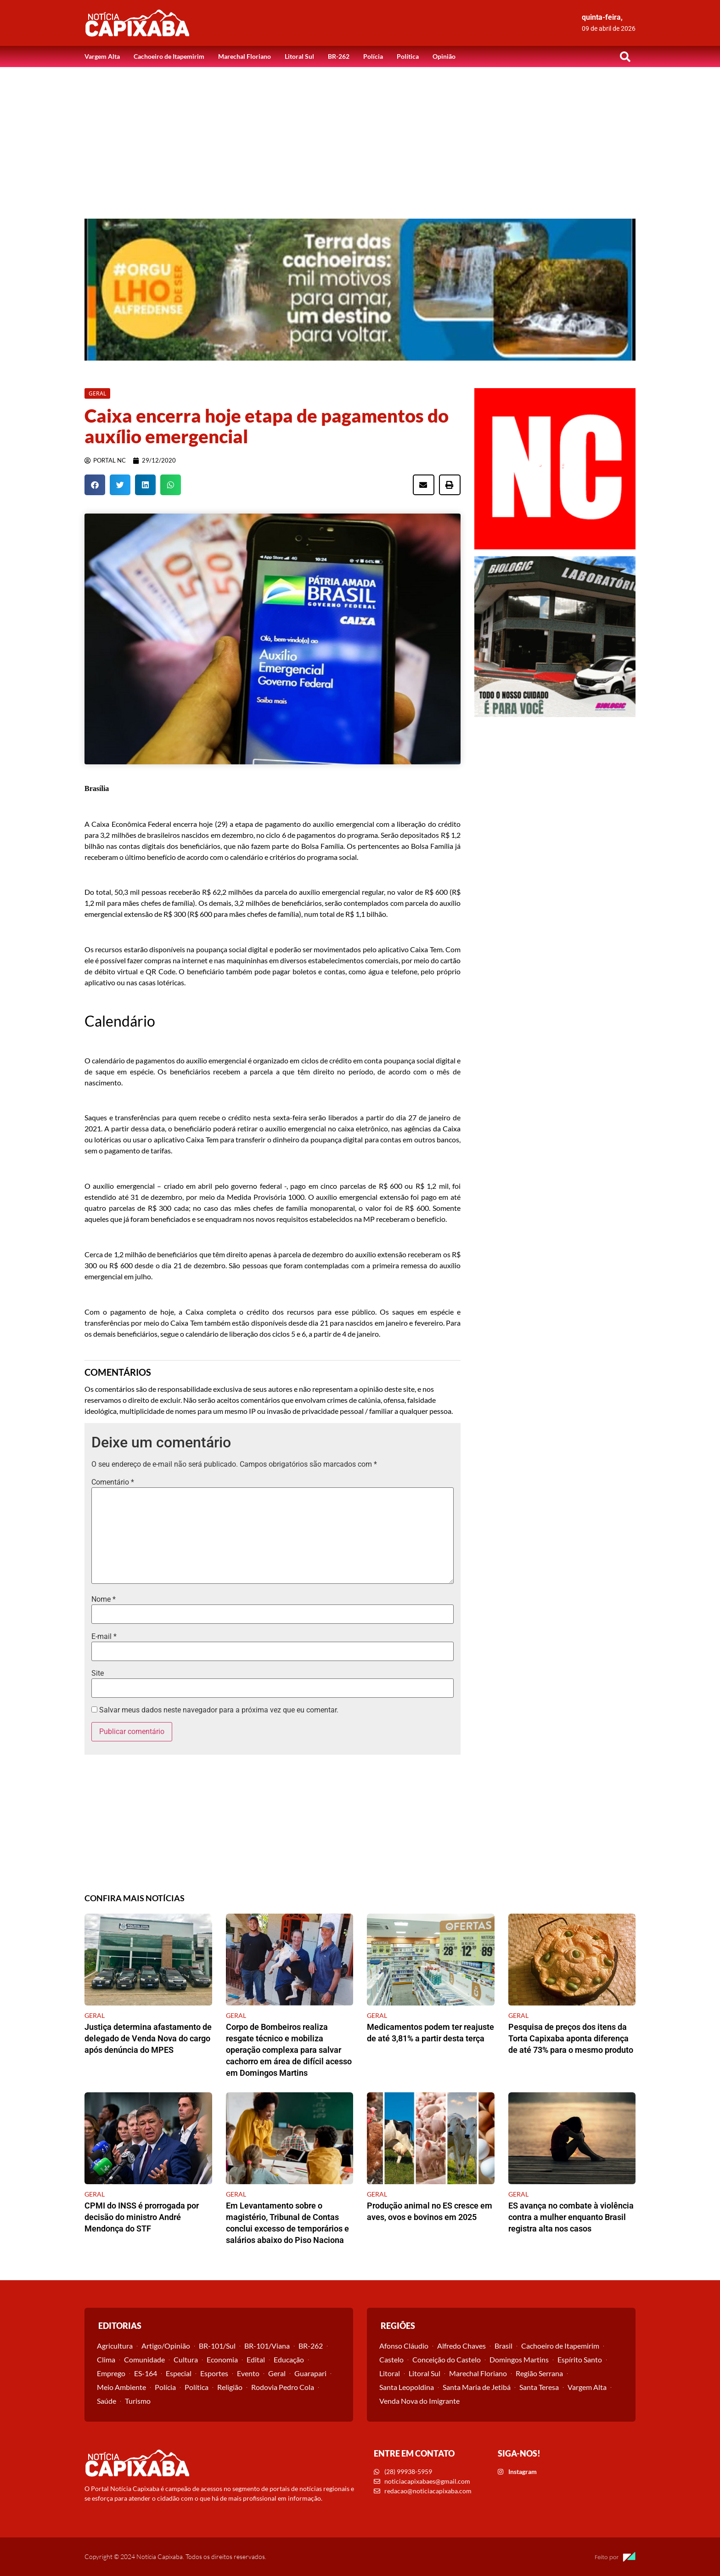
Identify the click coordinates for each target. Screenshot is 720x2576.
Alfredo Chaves (461, 2345)
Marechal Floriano (244, 56)
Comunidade (144, 2359)
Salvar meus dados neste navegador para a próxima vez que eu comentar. (218, 1710)
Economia (222, 2359)
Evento (248, 2373)
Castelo (391, 2359)
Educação (289, 2359)
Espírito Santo (579, 2359)
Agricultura (115, 2345)
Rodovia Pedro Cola (282, 2387)
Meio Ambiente (121, 2387)
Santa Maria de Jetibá (477, 2387)
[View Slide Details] (360, 290)
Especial (178, 2373)
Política (408, 56)
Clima (106, 2359)
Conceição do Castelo (446, 2359)
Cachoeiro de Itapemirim (169, 56)
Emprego (111, 2373)
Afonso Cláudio (403, 2345)
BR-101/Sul (217, 2345)
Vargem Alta (102, 56)
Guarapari (310, 2373)
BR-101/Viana (267, 2345)
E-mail (104, 1636)
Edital (256, 2359)
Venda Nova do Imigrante (419, 2400)
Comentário (112, 1482)
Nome (103, 1599)
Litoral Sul (299, 56)
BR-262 (338, 56)
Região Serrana (539, 2373)
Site (97, 1673)
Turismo (138, 2400)
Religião (229, 2387)
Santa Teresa (539, 2387)
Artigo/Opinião (165, 2345)
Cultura (186, 2359)
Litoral (389, 2373)
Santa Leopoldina (406, 2387)
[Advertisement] (360, 136)
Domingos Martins (519, 2359)
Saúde (106, 2400)
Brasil (503, 2345)
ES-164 (145, 2373)
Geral (277, 2373)
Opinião (444, 56)
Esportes (214, 2373)
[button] (625, 56)
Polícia (373, 56)
